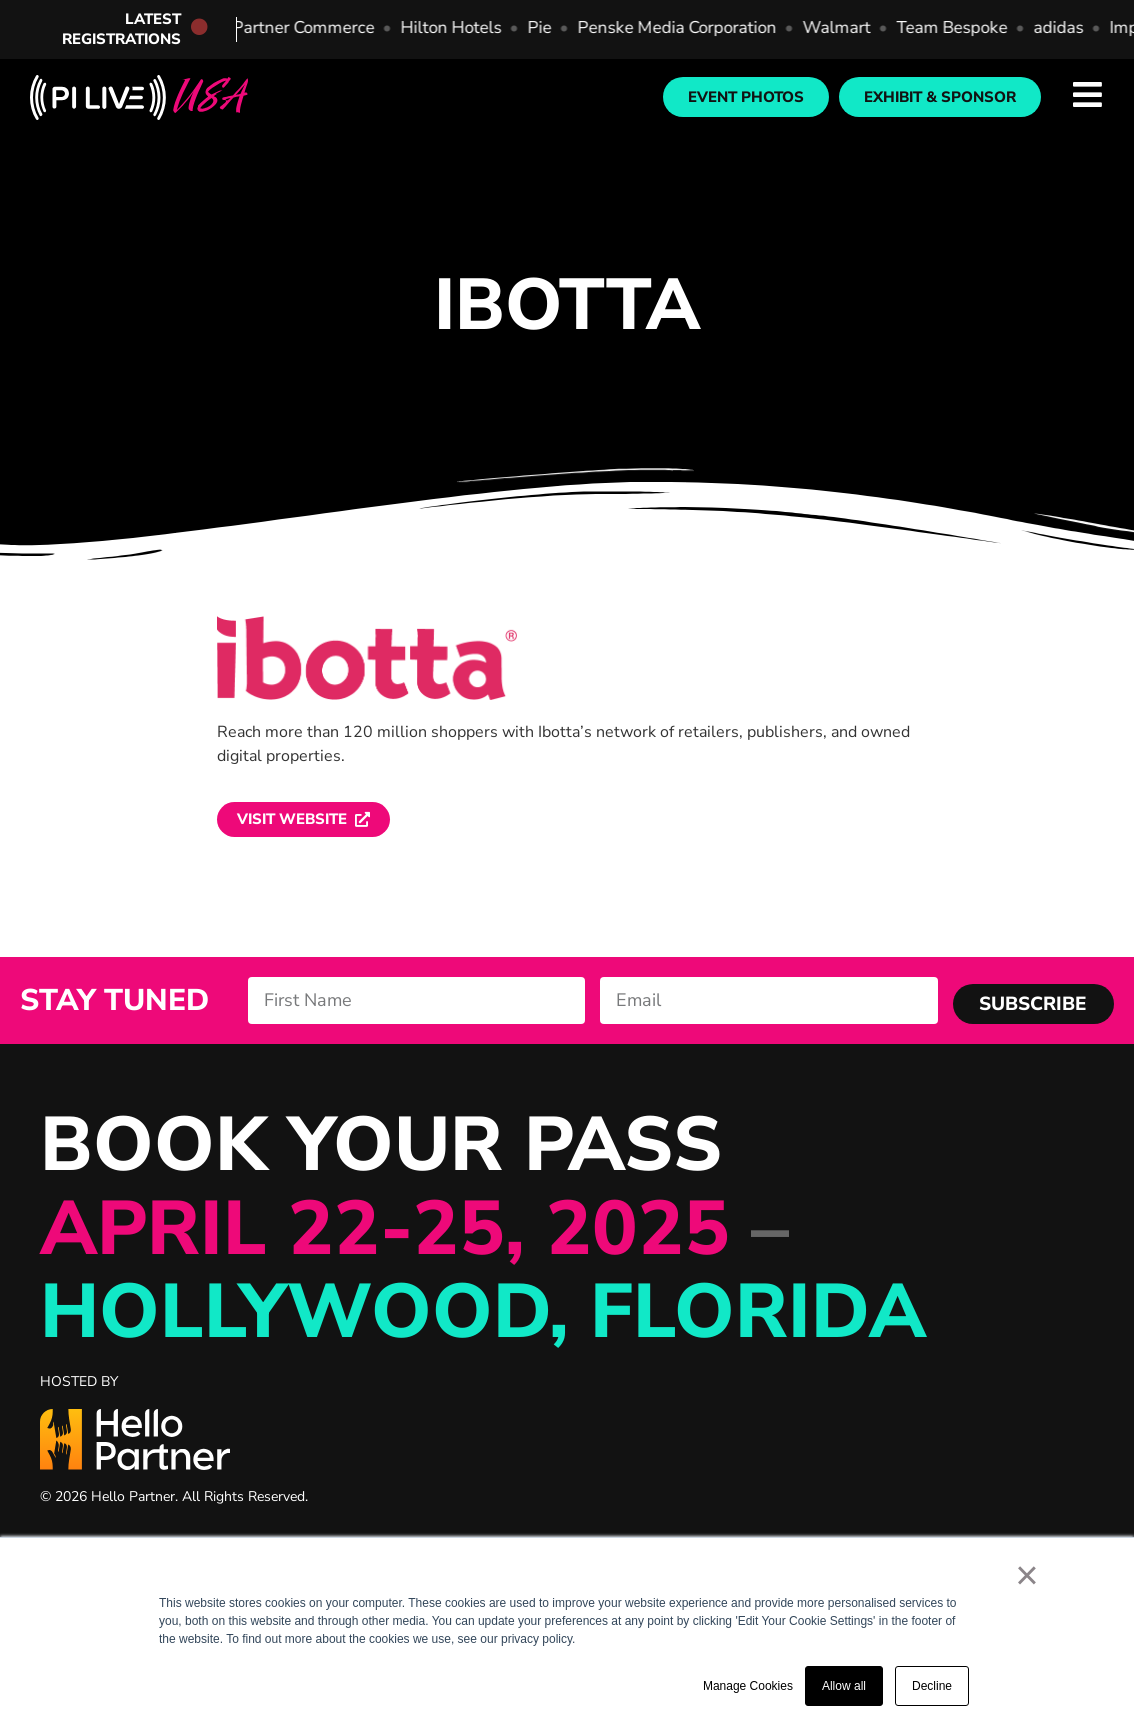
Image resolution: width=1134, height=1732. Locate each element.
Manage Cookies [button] (748, 1686)
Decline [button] (932, 1686)
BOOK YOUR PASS (483, 1228)
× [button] (1026, 1575)
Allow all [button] (844, 1686)
